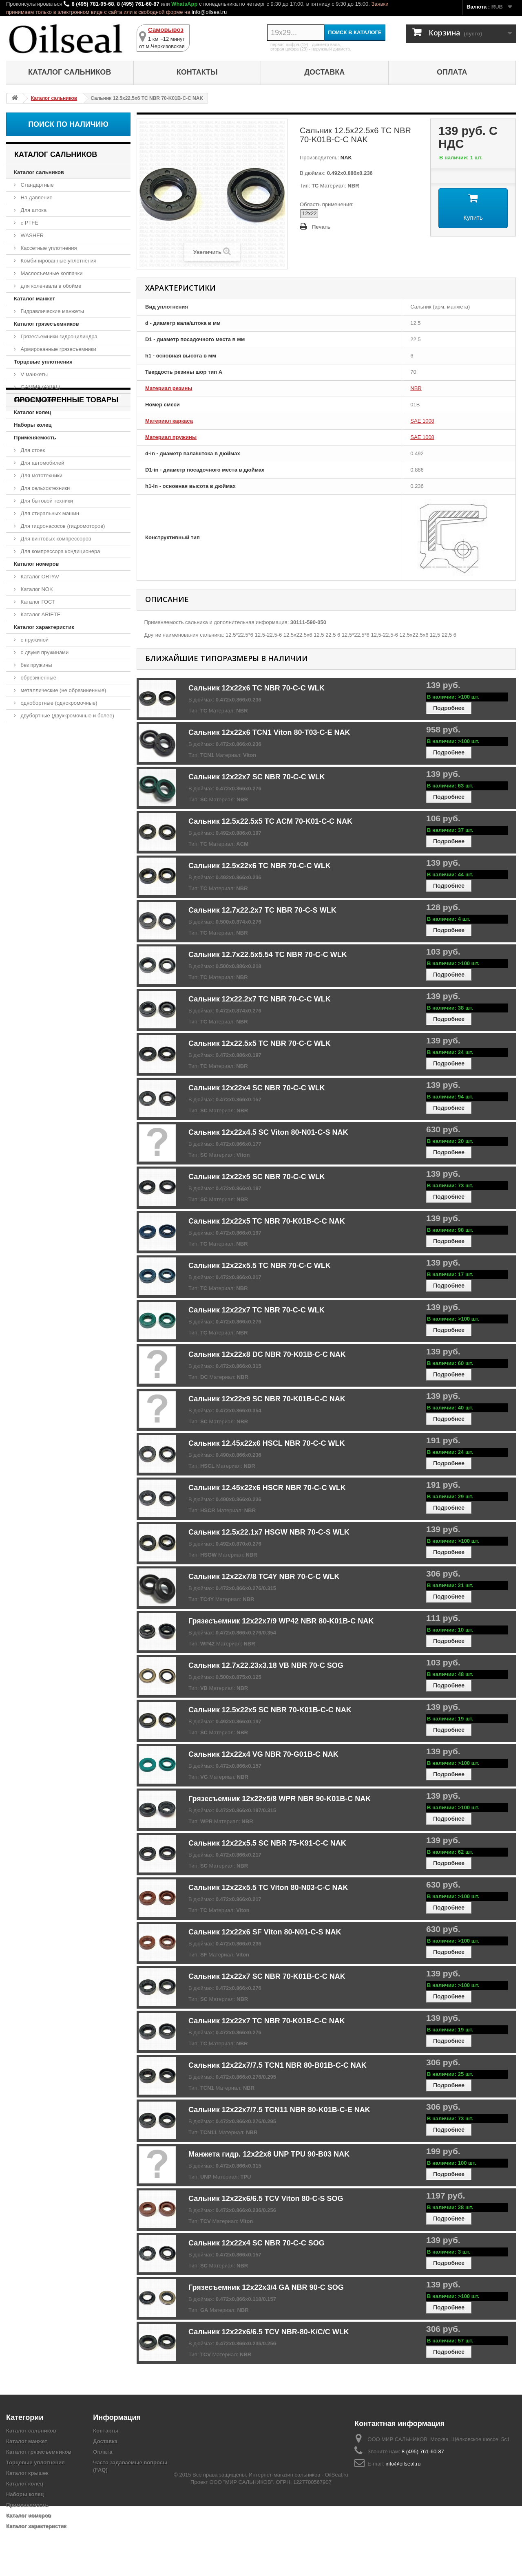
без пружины (35, 665)
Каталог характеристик (44, 627)
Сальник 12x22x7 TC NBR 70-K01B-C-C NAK (266, 2021)
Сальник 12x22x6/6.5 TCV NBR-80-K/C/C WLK (268, 2332)
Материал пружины (171, 437)
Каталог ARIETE (39, 614)
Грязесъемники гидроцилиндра (58, 336)
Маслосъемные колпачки (51, 273)
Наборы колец (33, 425)
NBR (415, 388)
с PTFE (28, 223)
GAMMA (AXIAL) (39, 387)
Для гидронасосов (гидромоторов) (62, 526)
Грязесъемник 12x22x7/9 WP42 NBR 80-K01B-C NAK (281, 1621)
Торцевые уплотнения (43, 362)
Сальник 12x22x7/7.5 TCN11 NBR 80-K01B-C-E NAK (279, 2110)
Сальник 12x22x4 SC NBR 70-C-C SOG (256, 2243)
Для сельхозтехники (44, 488)
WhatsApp (184, 4)
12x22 (309, 213)
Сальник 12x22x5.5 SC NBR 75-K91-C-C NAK (267, 1843)
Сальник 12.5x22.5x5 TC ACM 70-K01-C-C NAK (270, 821)
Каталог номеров (36, 564)
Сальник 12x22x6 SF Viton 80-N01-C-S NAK (264, 1932)
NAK (345, 157)
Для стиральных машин (49, 513)
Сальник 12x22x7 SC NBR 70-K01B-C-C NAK (266, 1976)
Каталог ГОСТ (37, 602)
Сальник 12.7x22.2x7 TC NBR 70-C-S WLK (262, 910)
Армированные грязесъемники (57, 349)
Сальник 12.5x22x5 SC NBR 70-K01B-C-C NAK (270, 1710)
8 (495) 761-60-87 (138, 4)
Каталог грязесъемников (46, 324)
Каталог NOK (36, 589)
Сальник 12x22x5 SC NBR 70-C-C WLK (256, 1177)
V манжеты (33, 374)
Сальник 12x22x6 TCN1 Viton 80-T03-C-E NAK (269, 732)
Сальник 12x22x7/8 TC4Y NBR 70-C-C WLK (263, 1577)
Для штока (32, 210)
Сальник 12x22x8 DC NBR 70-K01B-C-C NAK (267, 1354)
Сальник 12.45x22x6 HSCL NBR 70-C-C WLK (266, 1443)
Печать (321, 227)
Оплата (452, 72)
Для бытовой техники (46, 501)
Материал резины (168, 388)
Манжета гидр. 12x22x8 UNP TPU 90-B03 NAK (268, 2154)
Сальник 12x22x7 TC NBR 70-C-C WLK (256, 1310)
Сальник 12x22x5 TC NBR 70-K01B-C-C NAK (266, 1221)
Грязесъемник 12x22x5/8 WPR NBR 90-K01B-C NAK (279, 1799)
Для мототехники (40, 475)
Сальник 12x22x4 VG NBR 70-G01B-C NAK (263, 1754)
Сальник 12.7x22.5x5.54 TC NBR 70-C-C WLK (267, 955)
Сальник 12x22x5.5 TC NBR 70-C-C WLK (259, 1266)
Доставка (324, 72)
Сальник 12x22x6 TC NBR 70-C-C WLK (256, 688)
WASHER (31, 235)
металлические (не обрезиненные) (62, 690)
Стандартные (36, 185)
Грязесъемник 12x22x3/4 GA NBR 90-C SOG (266, 2287)
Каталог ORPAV (39, 576)
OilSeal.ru (336, 2544)
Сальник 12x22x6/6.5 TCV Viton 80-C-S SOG (265, 2198)
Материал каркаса (169, 421)
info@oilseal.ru (209, 12)
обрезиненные (37, 678)
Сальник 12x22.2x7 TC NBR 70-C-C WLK (259, 999)
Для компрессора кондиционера (59, 551)
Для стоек (32, 450)
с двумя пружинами (44, 652)
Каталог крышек (35, 400)
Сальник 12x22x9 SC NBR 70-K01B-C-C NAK (266, 1399)
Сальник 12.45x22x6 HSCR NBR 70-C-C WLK (267, 1488)
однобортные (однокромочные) (58, 703)
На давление (36, 197)
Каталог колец (32, 412)
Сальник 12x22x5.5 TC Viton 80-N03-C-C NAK (268, 1887)
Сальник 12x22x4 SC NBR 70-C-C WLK (256, 1088)
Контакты (197, 72)
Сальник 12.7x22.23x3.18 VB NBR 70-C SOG (265, 1665)
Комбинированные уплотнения (57, 261)
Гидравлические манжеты (51, 311)
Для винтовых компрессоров (55, 539)
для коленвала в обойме (50, 286)
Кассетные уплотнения (48, 248)
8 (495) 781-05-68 (92, 4)
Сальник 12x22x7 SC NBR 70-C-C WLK (256, 777)
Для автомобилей (41, 463)
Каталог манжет (34, 299)
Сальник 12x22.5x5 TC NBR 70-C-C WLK (259, 1043)
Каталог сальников (69, 72)
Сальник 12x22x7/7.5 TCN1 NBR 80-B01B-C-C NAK (277, 2065)
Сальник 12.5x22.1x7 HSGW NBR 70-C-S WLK (268, 1532)
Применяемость (35, 437)
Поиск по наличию (68, 124)
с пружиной (34, 640)
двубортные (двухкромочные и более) (66, 715)
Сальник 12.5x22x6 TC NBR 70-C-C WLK (259, 866)
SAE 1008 (422, 421)
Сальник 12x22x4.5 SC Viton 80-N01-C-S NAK (268, 1132)
